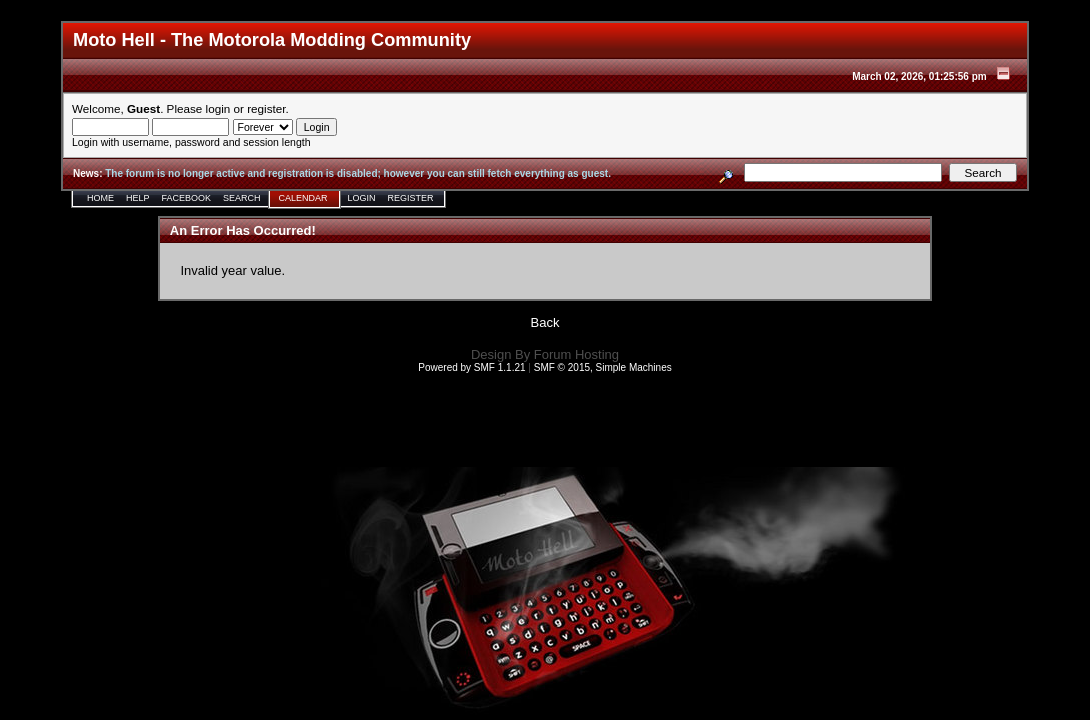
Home (100, 198)
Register (411, 198)
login (218, 108)
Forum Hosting (576, 354)
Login (362, 198)
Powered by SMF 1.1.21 (471, 367)
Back (545, 322)
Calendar (303, 198)
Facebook (187, 198)
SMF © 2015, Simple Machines (603, 367)
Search (242, 198)
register (266, 108)
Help (138, 198)
